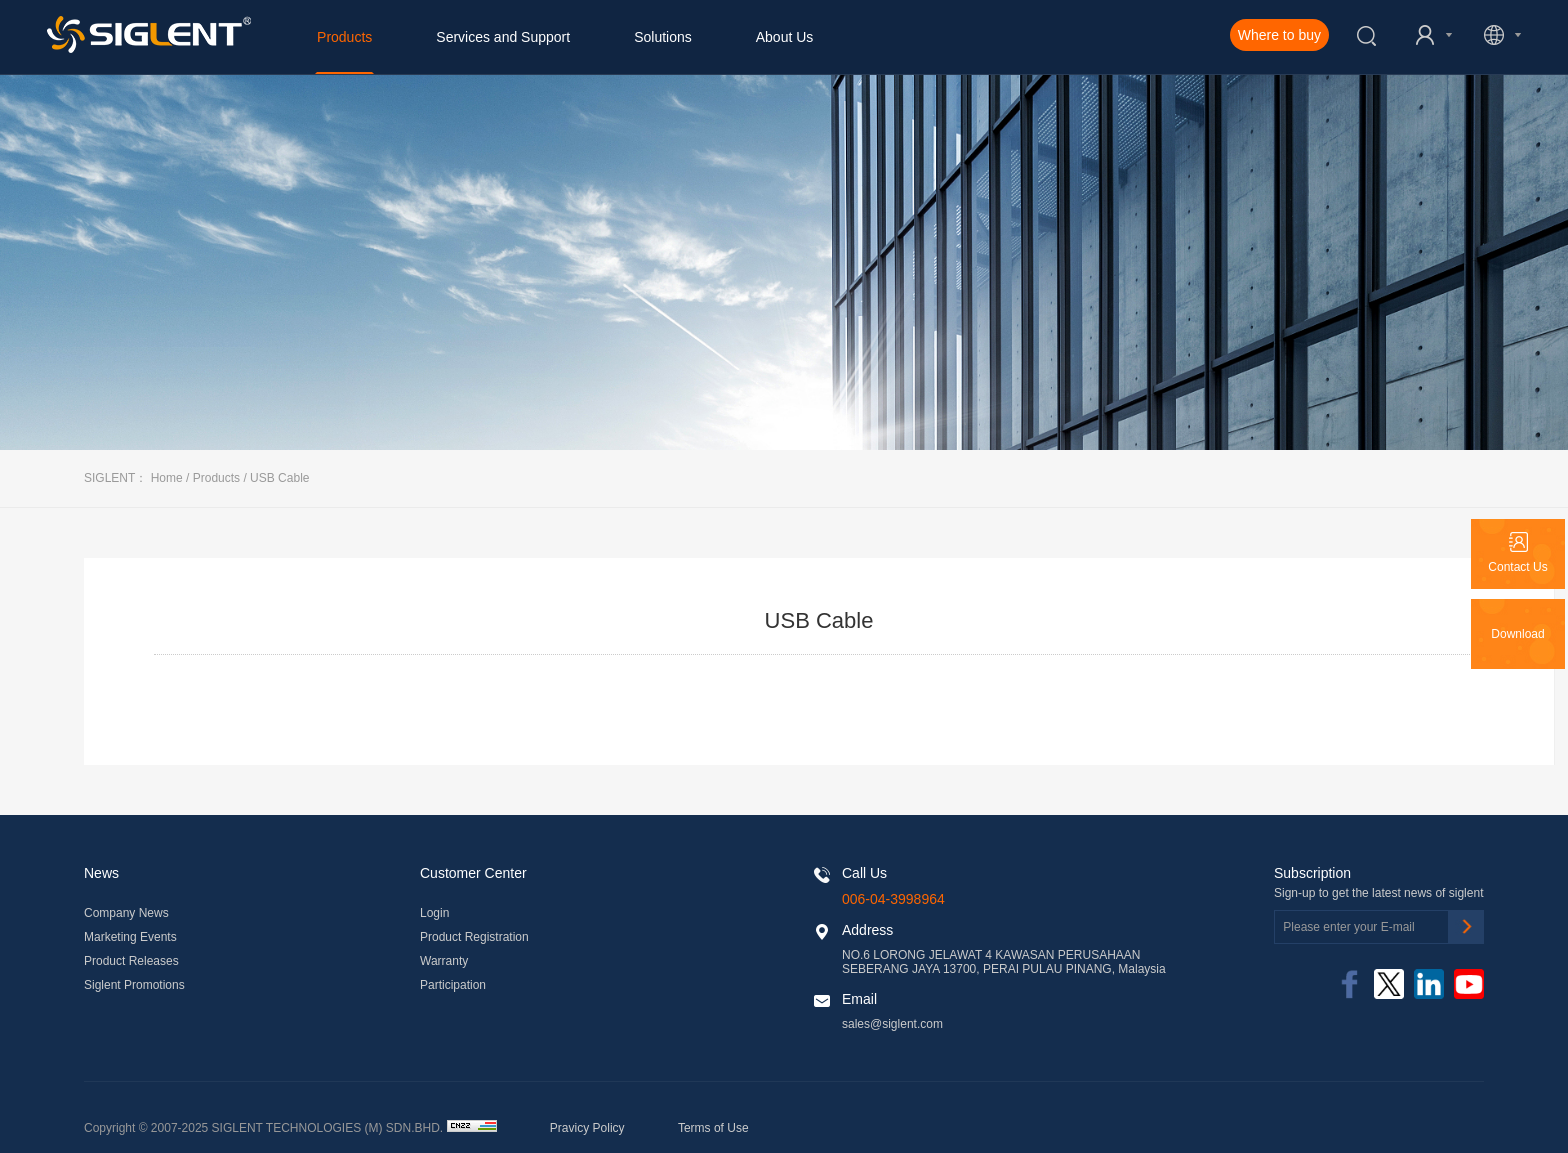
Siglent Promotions (134, 985)
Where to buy (1279, 35)
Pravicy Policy (587, 1128)
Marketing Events (130, 937)
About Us (785, 37)
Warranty (444, 961)
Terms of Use (713, 1128)
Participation (453, 985)
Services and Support (503, 37)
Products (344, 37)
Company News (126, 913)
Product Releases (131, 961)
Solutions (663, 37)
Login (434, 913)
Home (167, 478)
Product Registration (474, 937)
